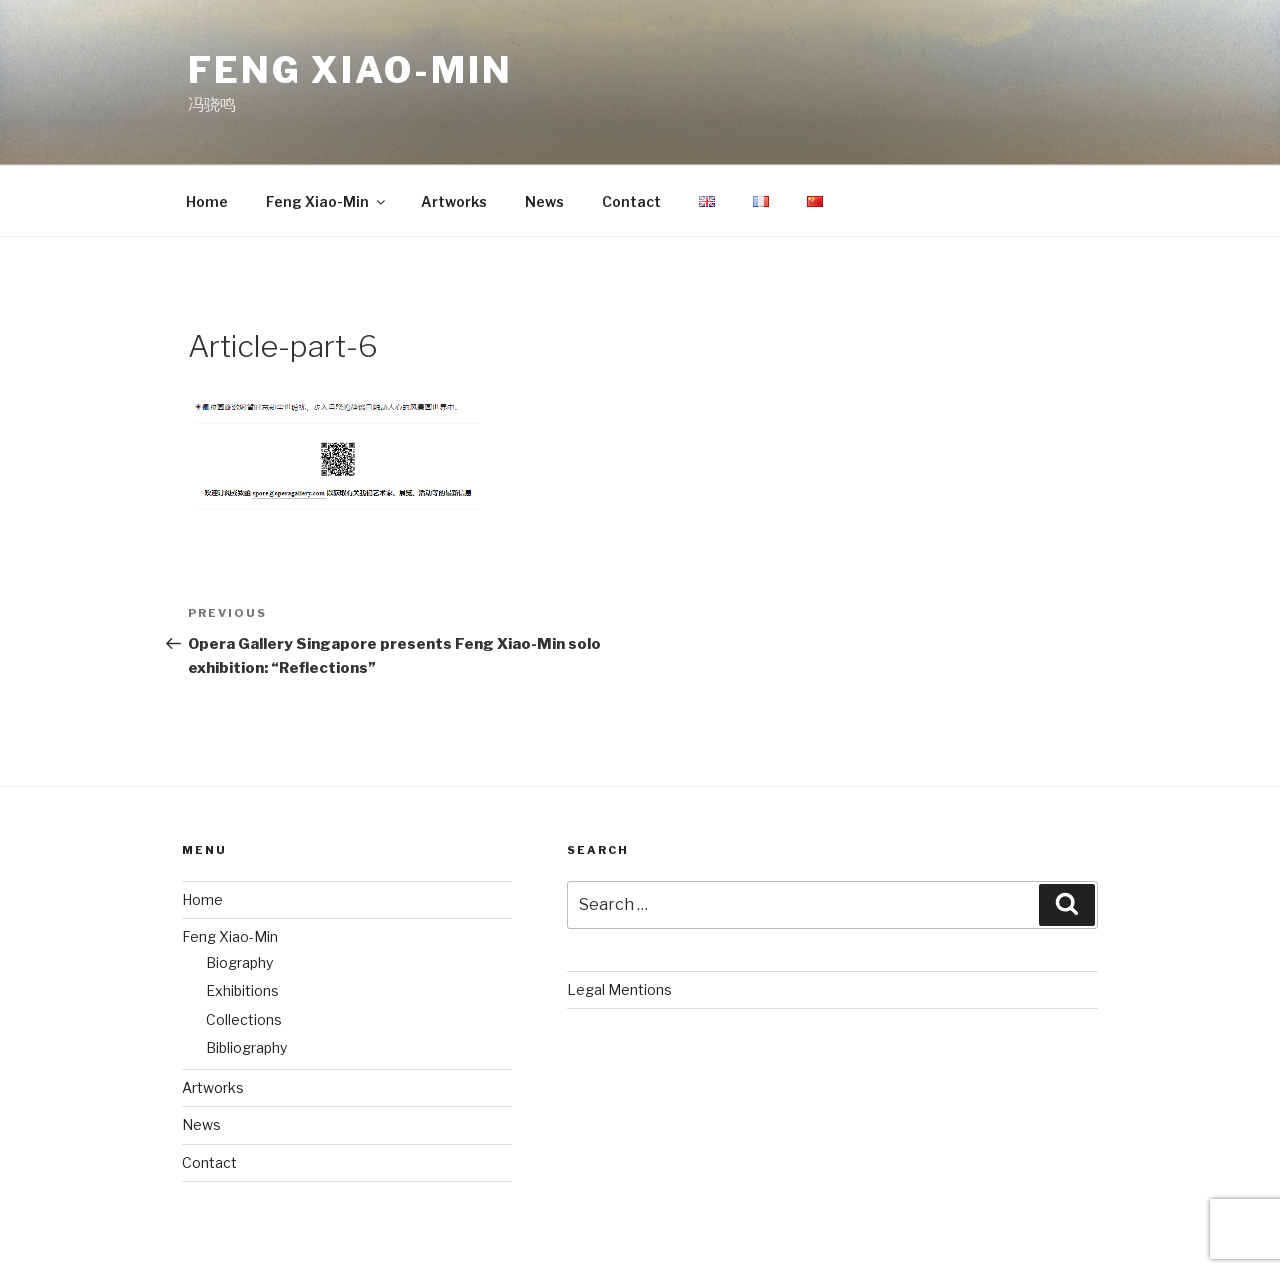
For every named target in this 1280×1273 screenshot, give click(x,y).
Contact (631, 201)
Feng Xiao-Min (350, 70)
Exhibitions (242, 990)
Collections (244, 1019)
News (544, 201)
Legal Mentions (619, 989)
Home (207, 201)
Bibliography (246, 1047)
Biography (239, 962)
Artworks (454, 201)
